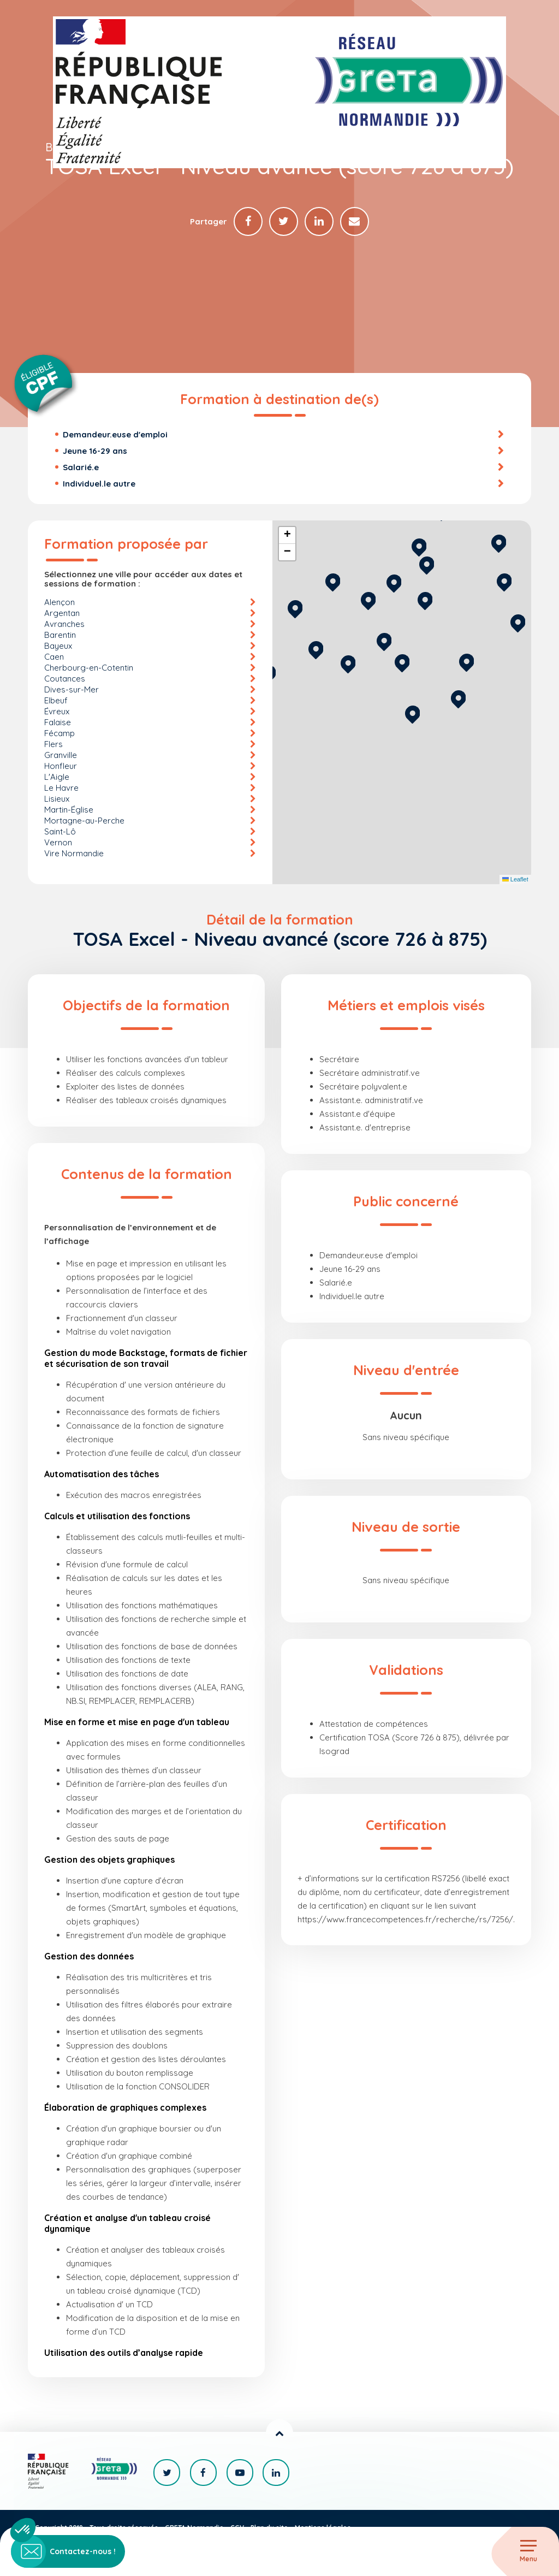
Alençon (59, 602)
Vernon (58, 843)
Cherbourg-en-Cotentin (88, 668)
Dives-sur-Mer (71, 690)
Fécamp (59, 734)
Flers (53, 744)
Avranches (64, 624)
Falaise (57, 723)
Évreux (56, 712)
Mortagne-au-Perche (84, 821)
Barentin (60, 635)
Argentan (62, 613)
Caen (54, 657)
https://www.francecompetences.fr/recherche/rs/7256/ (405, 1920)
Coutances (64, 679)
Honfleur (60, 766)
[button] (412, 713)
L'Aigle (56, 777)
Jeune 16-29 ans (95, 451)
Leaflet (515, 880)
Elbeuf (56, 701)
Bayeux (58, 646)
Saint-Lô (60, 832)
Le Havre (61, 788)
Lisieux (56, 799)
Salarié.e (81, 468)
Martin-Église (68, 810)
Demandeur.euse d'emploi (115, 435)
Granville (60, 755)
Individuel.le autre (99, 484)
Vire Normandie (74, 854)
